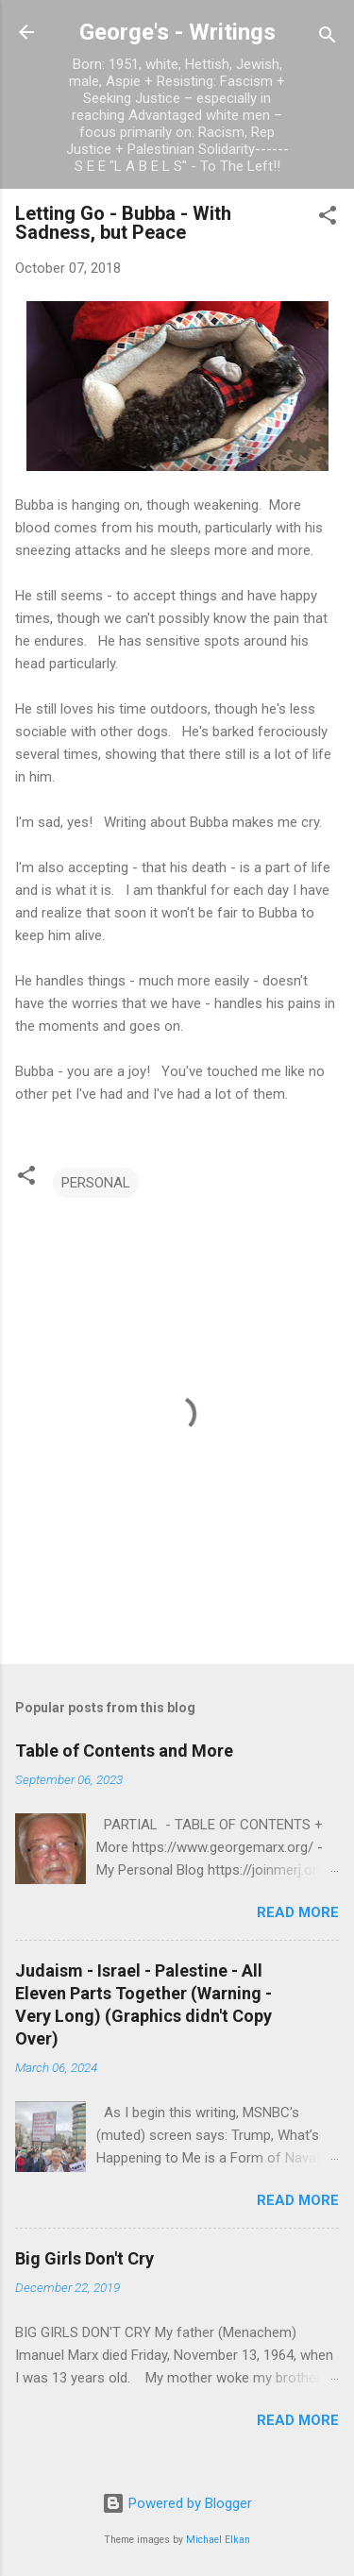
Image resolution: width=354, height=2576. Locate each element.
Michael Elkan (218, 2540)
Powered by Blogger (177, 2503)
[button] (327, 218)
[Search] (327, 38)
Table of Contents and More (124, 1750)
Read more (298, 1912)
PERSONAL (95, 1182)
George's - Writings (177, 32)
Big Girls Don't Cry (84, 2258)
